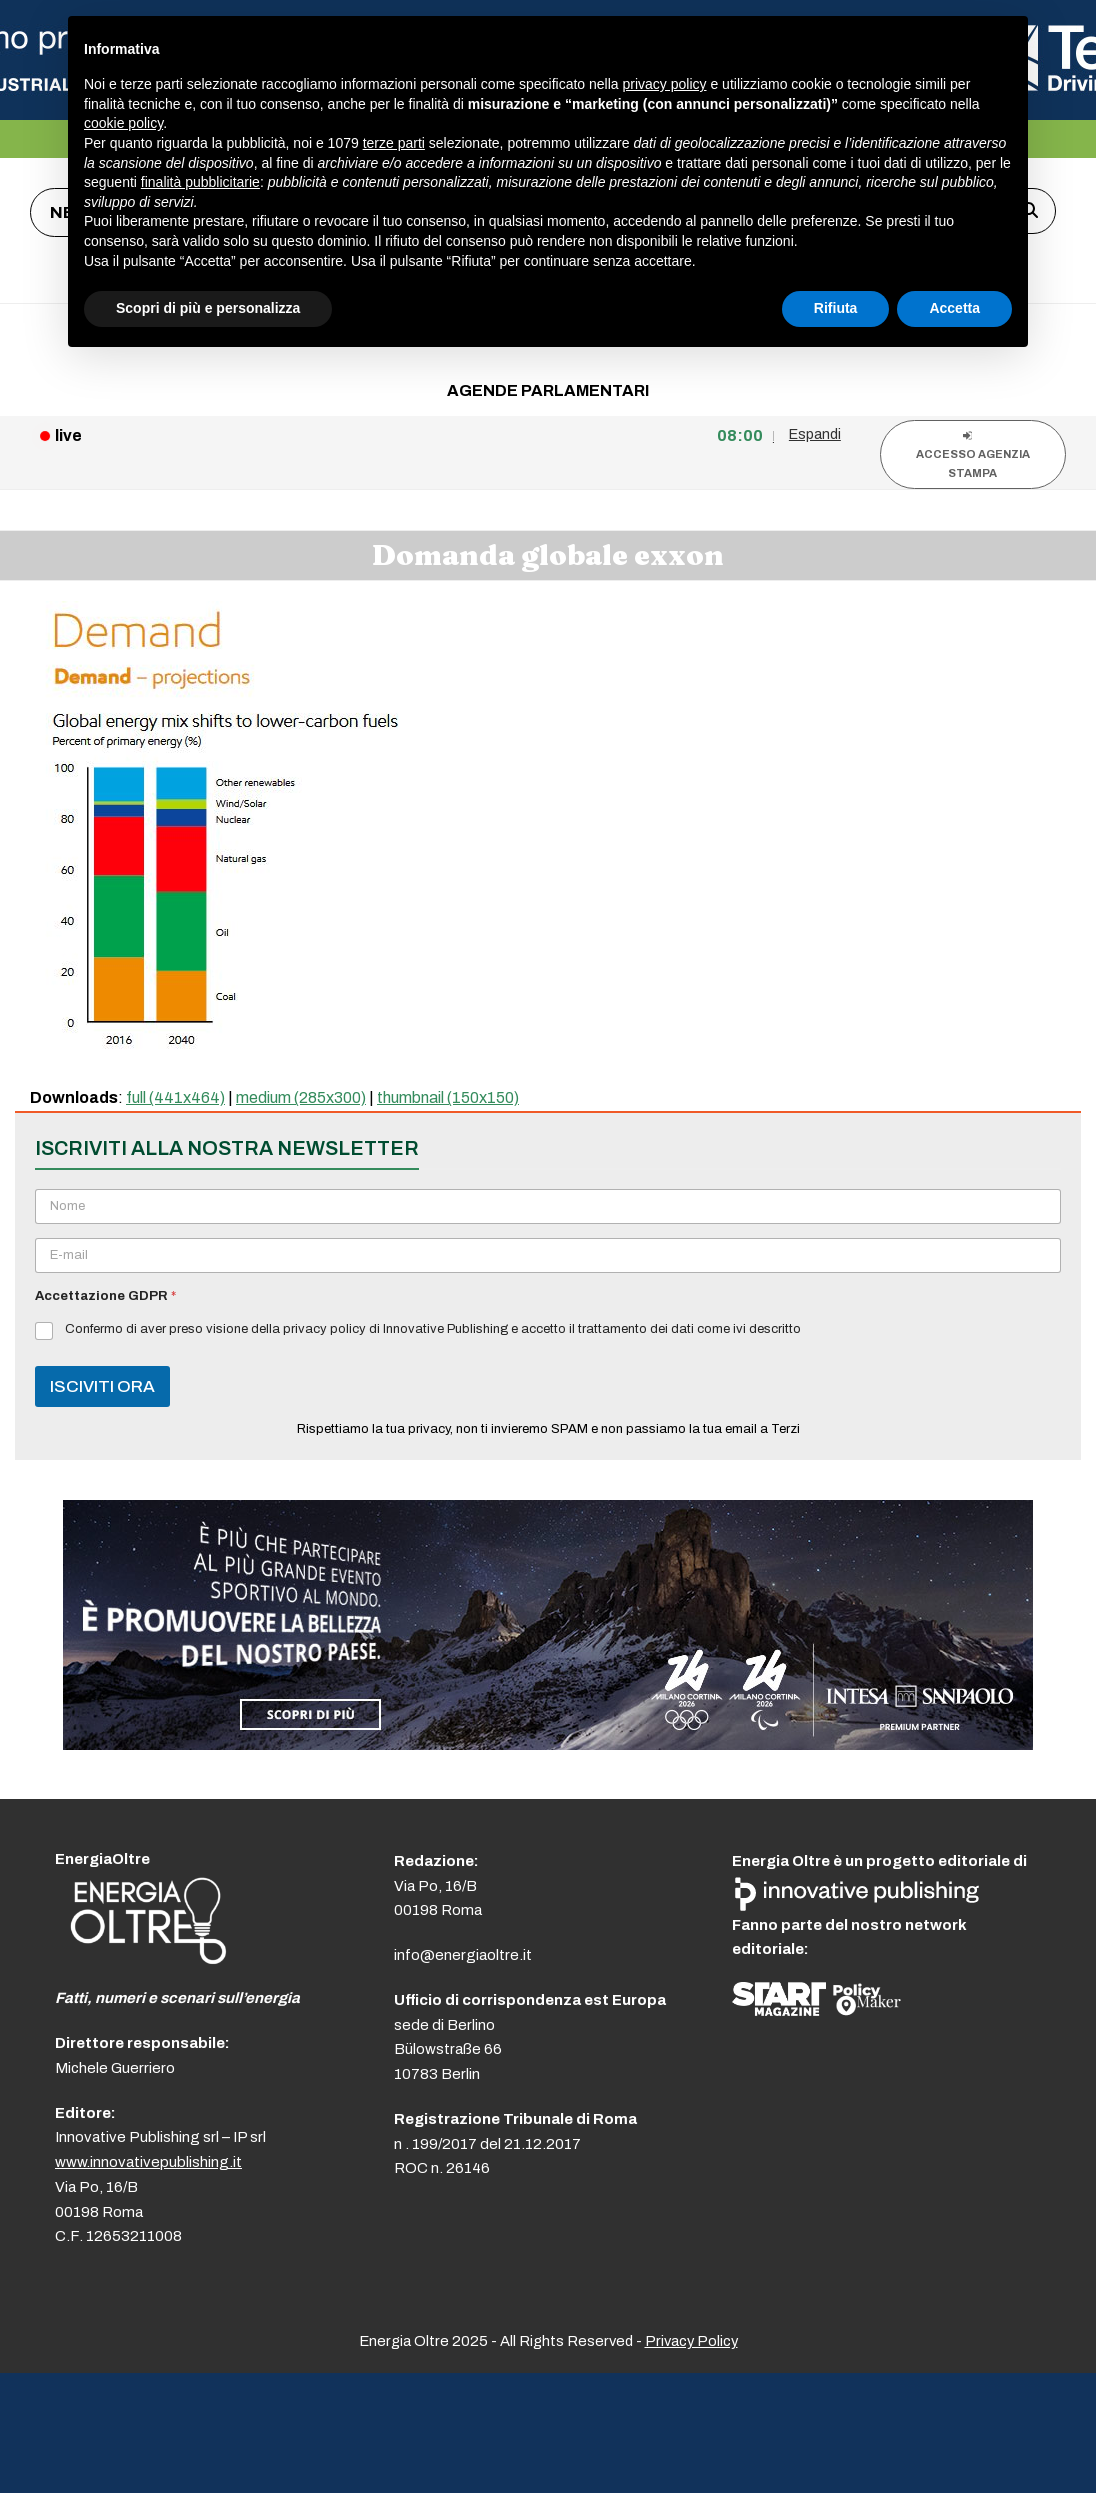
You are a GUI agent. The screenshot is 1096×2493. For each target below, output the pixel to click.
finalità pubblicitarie (200, 182)
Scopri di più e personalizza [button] (208, 308)
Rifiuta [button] (836, 308)
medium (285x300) (301, 1097)
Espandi (815, 434)
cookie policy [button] (123, 123)
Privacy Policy (691, 2341)
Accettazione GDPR (105, 1296)
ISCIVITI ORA (102, 1386)
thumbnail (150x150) (448, 1097)
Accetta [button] (954, 308)
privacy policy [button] (665, 84)
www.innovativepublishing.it (148, 2162)
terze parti (394, 143)
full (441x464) (175, 1097)
